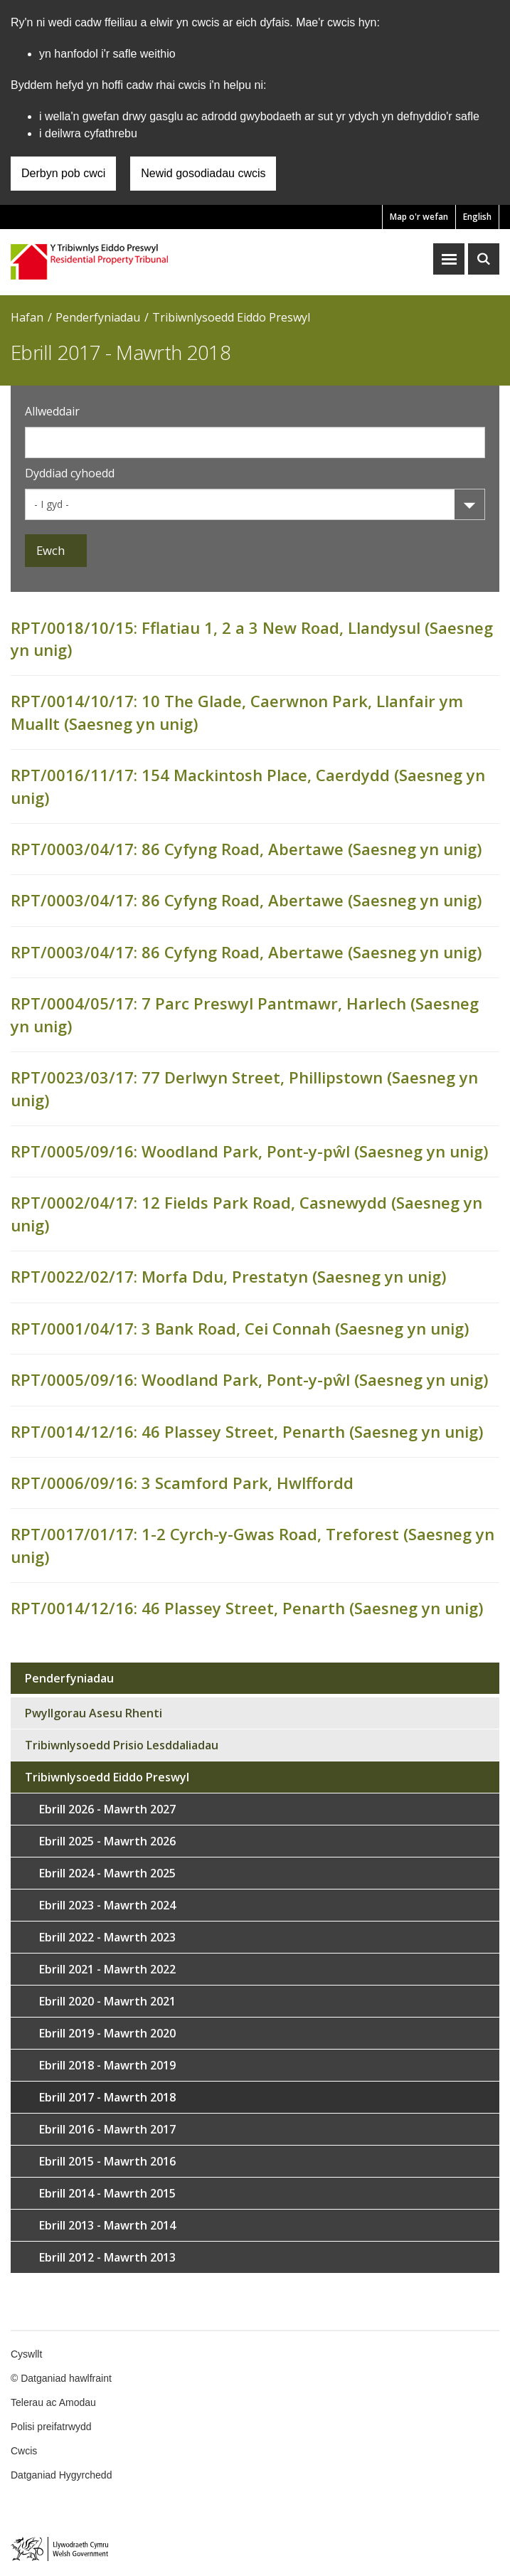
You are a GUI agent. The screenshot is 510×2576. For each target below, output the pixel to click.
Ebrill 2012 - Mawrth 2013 (107, 2257)
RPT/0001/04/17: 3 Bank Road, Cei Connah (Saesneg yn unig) (240, 1328)
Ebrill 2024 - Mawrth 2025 (107, 1873)
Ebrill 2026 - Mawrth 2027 (107, 1809)
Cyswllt (26, 2354)
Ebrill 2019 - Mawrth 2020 (107, 2033)
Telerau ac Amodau (53, 2402)
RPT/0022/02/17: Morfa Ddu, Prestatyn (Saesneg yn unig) (228, 1276)
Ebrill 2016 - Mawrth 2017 (107, 2129)
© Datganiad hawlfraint (61, 2378)
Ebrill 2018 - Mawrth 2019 (107, 2065)
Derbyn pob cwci (63, 173)
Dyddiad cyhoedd (70, 473)
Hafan (27, 317)
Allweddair (52, 411)
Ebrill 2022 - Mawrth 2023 (107, 1937)
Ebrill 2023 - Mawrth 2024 (107, 1905)
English (477, 217)
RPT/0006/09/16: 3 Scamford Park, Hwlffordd (182, 1482)
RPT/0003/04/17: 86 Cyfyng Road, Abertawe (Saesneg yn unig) (246, 848)
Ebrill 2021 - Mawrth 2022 (107, 1969)
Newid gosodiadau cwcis (203, 173)
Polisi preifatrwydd (51, 2426)
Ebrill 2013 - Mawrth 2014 (107, 2225)
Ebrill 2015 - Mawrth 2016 (107, 2161)
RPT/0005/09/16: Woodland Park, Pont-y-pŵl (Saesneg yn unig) (249, 1151)
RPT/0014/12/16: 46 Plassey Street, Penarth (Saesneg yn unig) (247, 1431)
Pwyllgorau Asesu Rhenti (93, 1713)
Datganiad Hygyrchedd (61, 2475)
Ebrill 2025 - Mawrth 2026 (107, 1841)
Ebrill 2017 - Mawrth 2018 (107, 2097)
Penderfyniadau (97, 317)
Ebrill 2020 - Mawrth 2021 (107, 2001)
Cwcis (24, 2450)
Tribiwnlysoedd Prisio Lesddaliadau (121, 1745)
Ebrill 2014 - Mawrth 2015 (107, 2193)
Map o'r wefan (419, 217)
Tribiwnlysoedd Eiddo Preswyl (231, 317)
